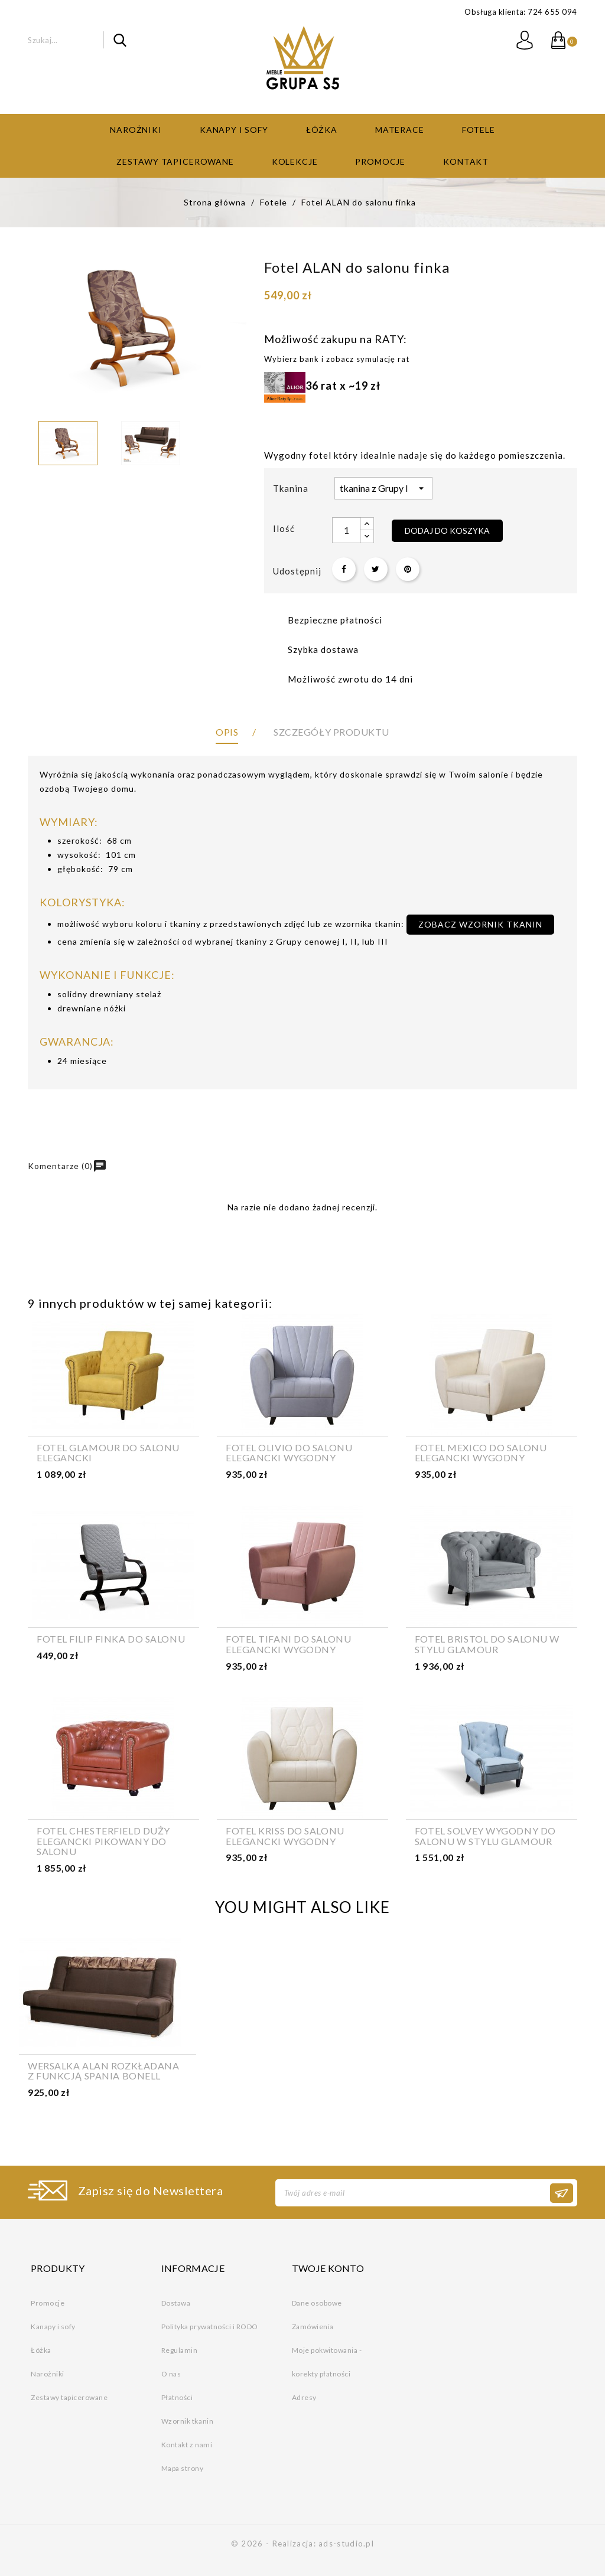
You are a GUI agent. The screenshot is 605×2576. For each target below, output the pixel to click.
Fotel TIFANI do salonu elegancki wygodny (288, 1644)
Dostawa (176, 2303)
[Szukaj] (77, 39)
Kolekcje (295, 161)
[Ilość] (346, 530)
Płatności (177, 2397)
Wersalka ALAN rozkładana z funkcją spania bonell (103, 2071)
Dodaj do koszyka (447, 530)
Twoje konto (328, 2268)
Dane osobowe (317, 2303)
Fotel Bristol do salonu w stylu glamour (487, 1644)
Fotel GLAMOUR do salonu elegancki (108, 1452)
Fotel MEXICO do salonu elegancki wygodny (481, 1452)
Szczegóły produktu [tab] (331, 731)
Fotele (478, 130)
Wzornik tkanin (187, 2421)
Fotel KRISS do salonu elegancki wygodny (285, 1836)
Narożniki (136, 130)
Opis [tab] (227, 731)
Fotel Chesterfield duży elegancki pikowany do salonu (103, 1841)
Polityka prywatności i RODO (209, 2326)
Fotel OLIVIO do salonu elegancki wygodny (289, 1452)
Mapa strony (182, 2468)
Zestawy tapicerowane (175, 161)
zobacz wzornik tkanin (480, 924)
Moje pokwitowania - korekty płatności (327, 2362)
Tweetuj (376, 569)
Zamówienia (313, 2326)
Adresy (304, 2397)
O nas (171, 2373)
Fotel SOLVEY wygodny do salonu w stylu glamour (485, 1836)
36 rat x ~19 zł (322, 385)
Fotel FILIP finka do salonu (111, 1639)
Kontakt (466, 161)
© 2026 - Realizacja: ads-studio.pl (302, 2543)
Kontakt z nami (186, 2444)
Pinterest (407, 569)
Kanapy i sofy (234, 130)
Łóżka (321, 130)
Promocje (380, 161)
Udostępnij (344, 569)
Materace (399, 130)
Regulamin (179, 2350)
